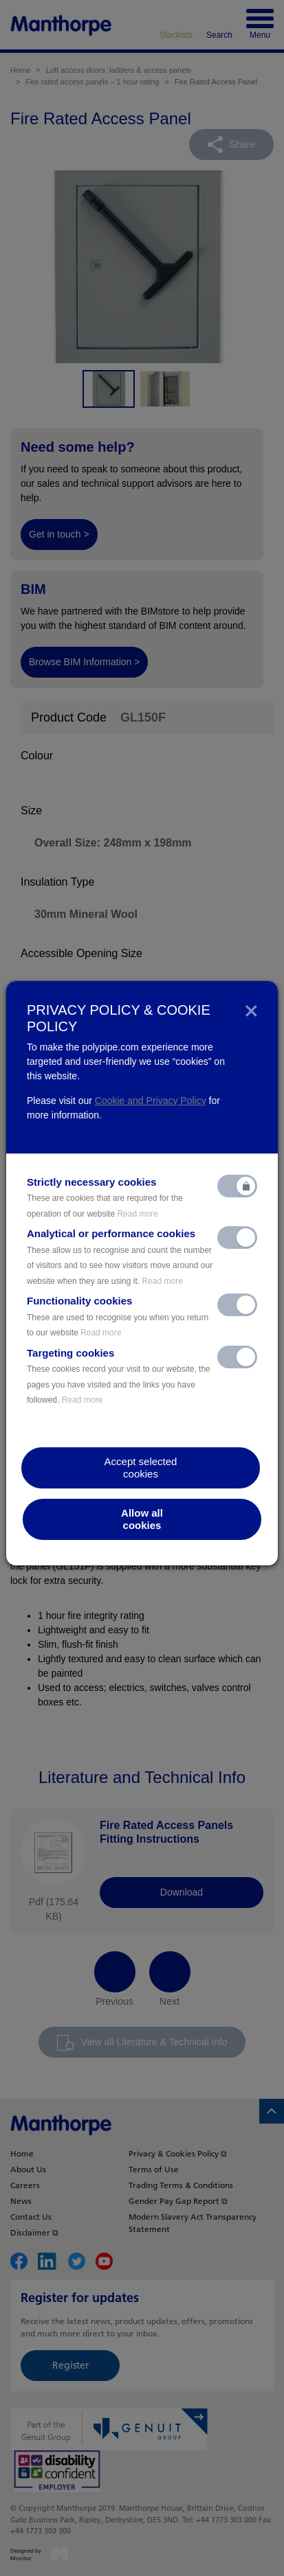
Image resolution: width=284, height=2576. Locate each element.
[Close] (251, 1010)
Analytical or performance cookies (119, 1257)
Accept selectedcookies (141, 1468)
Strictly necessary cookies (105, 1197)
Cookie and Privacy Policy (150, 1100)
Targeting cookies (118, 1376)
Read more (137, 1214)
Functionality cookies (117, 1316)
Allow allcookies (142, 1519)
